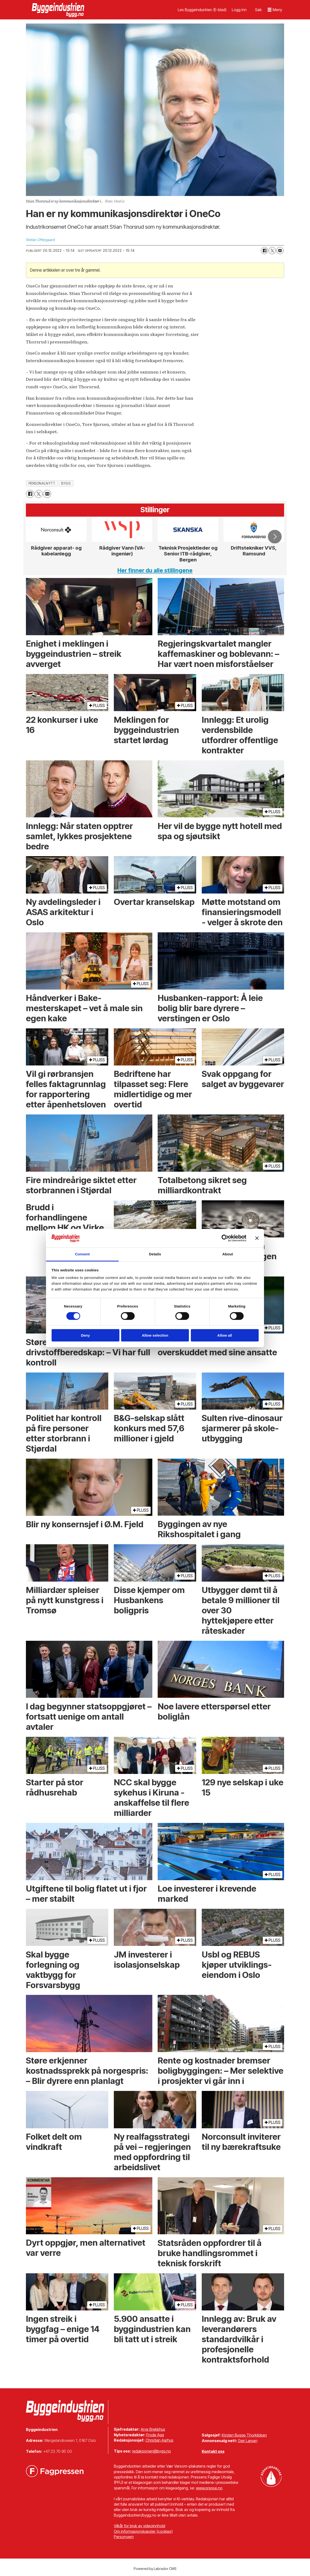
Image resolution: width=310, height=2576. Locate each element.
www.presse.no (209, 2488)
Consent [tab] (82, 1254)
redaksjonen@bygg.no (151, 2451)
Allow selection (155, 1335)
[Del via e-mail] (280, 250)
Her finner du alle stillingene (155, 570)
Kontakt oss (213, 2451)
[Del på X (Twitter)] (272, 250)
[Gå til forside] (58, 9)
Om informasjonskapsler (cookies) (143, 2531)
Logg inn (239, 9)
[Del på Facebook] (264, 250)
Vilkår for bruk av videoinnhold (139, 2525)
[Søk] (258, 9)
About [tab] (227, 1254)
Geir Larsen (247, 2440)
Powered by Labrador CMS (155, 2569)
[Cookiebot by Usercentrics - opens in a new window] (225, 1238)
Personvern (124, 2536)
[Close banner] (257, 1238)
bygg (66, 483)
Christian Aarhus (159, 2440)
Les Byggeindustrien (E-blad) (202, 9)
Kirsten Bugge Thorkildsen (244, 2435)
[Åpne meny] (275, 10)
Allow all (224, 1335)
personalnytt (42, 483)
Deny (85, 1335)
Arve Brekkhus (153, 2429)
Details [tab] (155, 1254)
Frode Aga (155, 2434)
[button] (274, 536)
